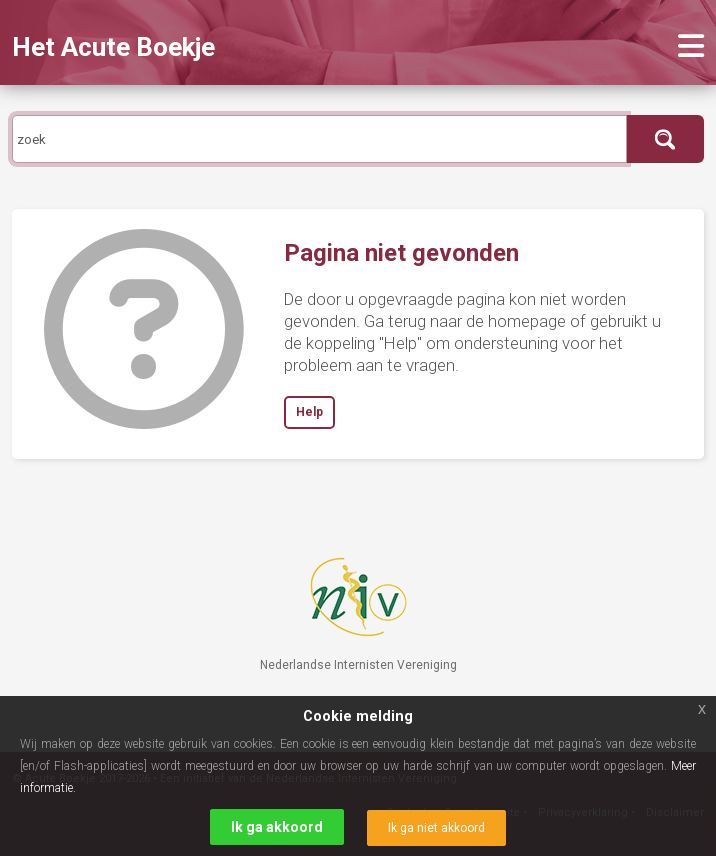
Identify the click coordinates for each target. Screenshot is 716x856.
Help (309, 412)
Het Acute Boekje (113, 47)
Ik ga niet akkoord (436, 828)
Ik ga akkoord (277, 827)
